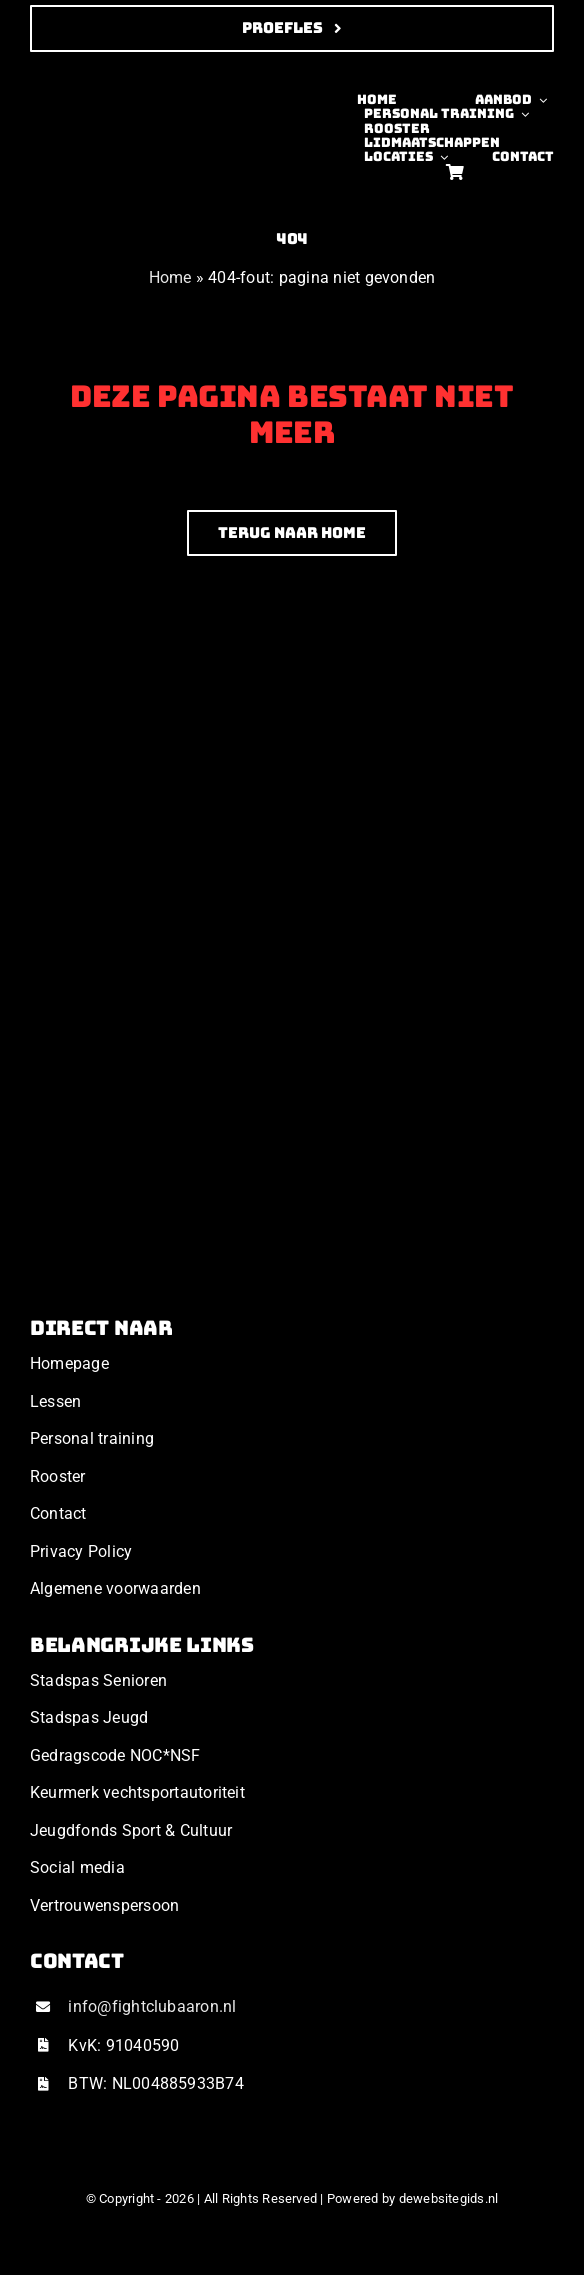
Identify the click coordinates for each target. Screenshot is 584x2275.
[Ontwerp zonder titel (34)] (95, 80)
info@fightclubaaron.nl (152, 2006)
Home (170, 277)
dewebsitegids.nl (449, 2198)
